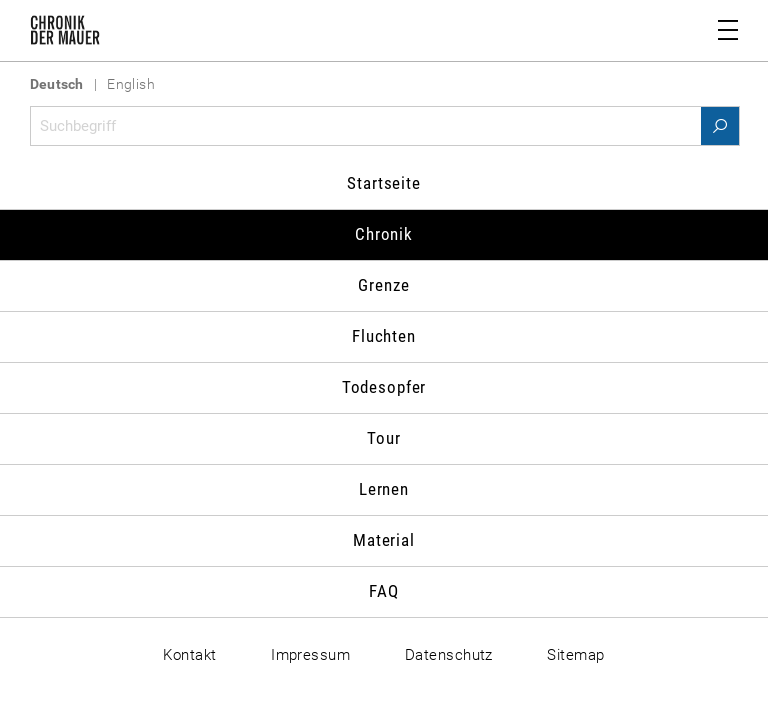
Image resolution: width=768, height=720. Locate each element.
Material (384, 540)
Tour (383, 438)
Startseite (384, 183)
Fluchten (384, 336)
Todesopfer (384, 387)
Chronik (384, 234)
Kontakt (189, 655)
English (131, 84)
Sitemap (575, 655)
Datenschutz (449, 655)
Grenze (383, 285)
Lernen (384, 489)
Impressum (310, 655)
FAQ (384, 591)
